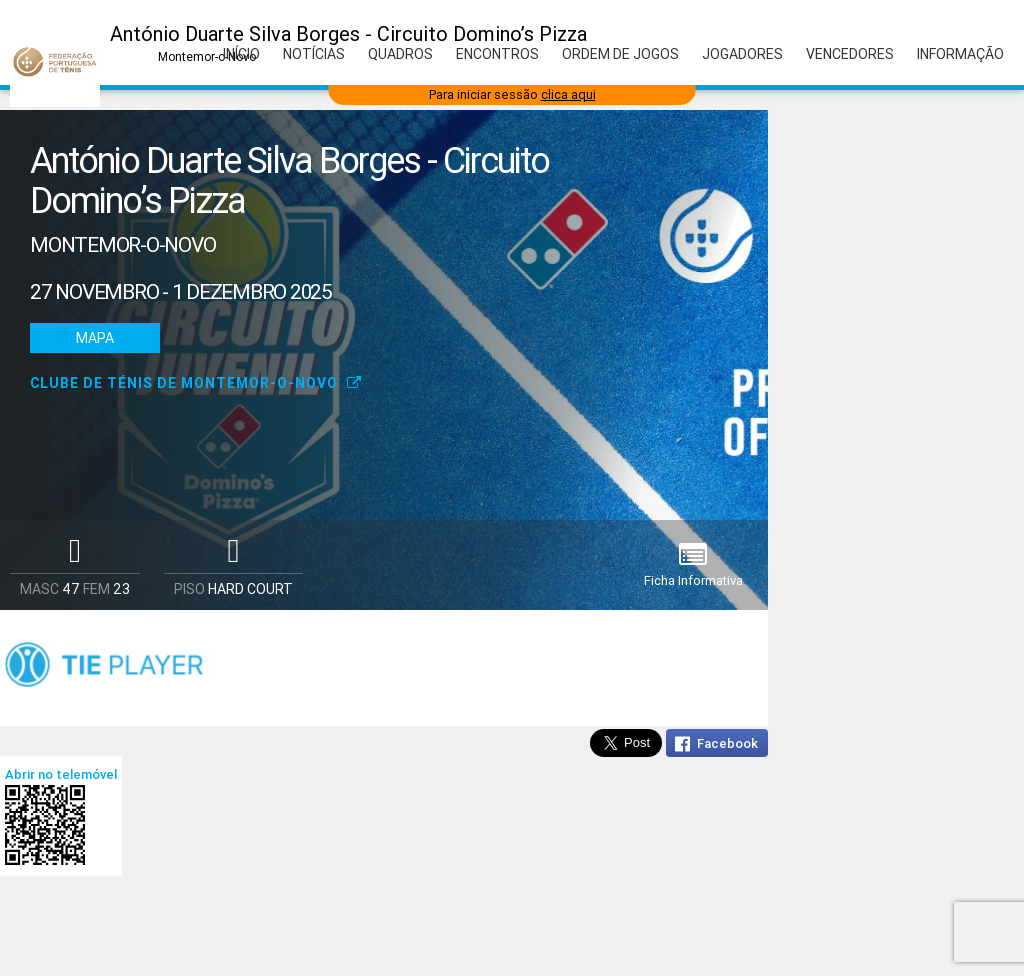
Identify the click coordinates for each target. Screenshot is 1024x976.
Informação (960, 54)
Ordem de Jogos (620, 54)
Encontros (497, 54)
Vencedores (850, 54)
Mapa (95, 338)
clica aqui (568, 94)
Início (241, 54)
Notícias (314, 54)
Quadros (400, 54)
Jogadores (742, 54)
